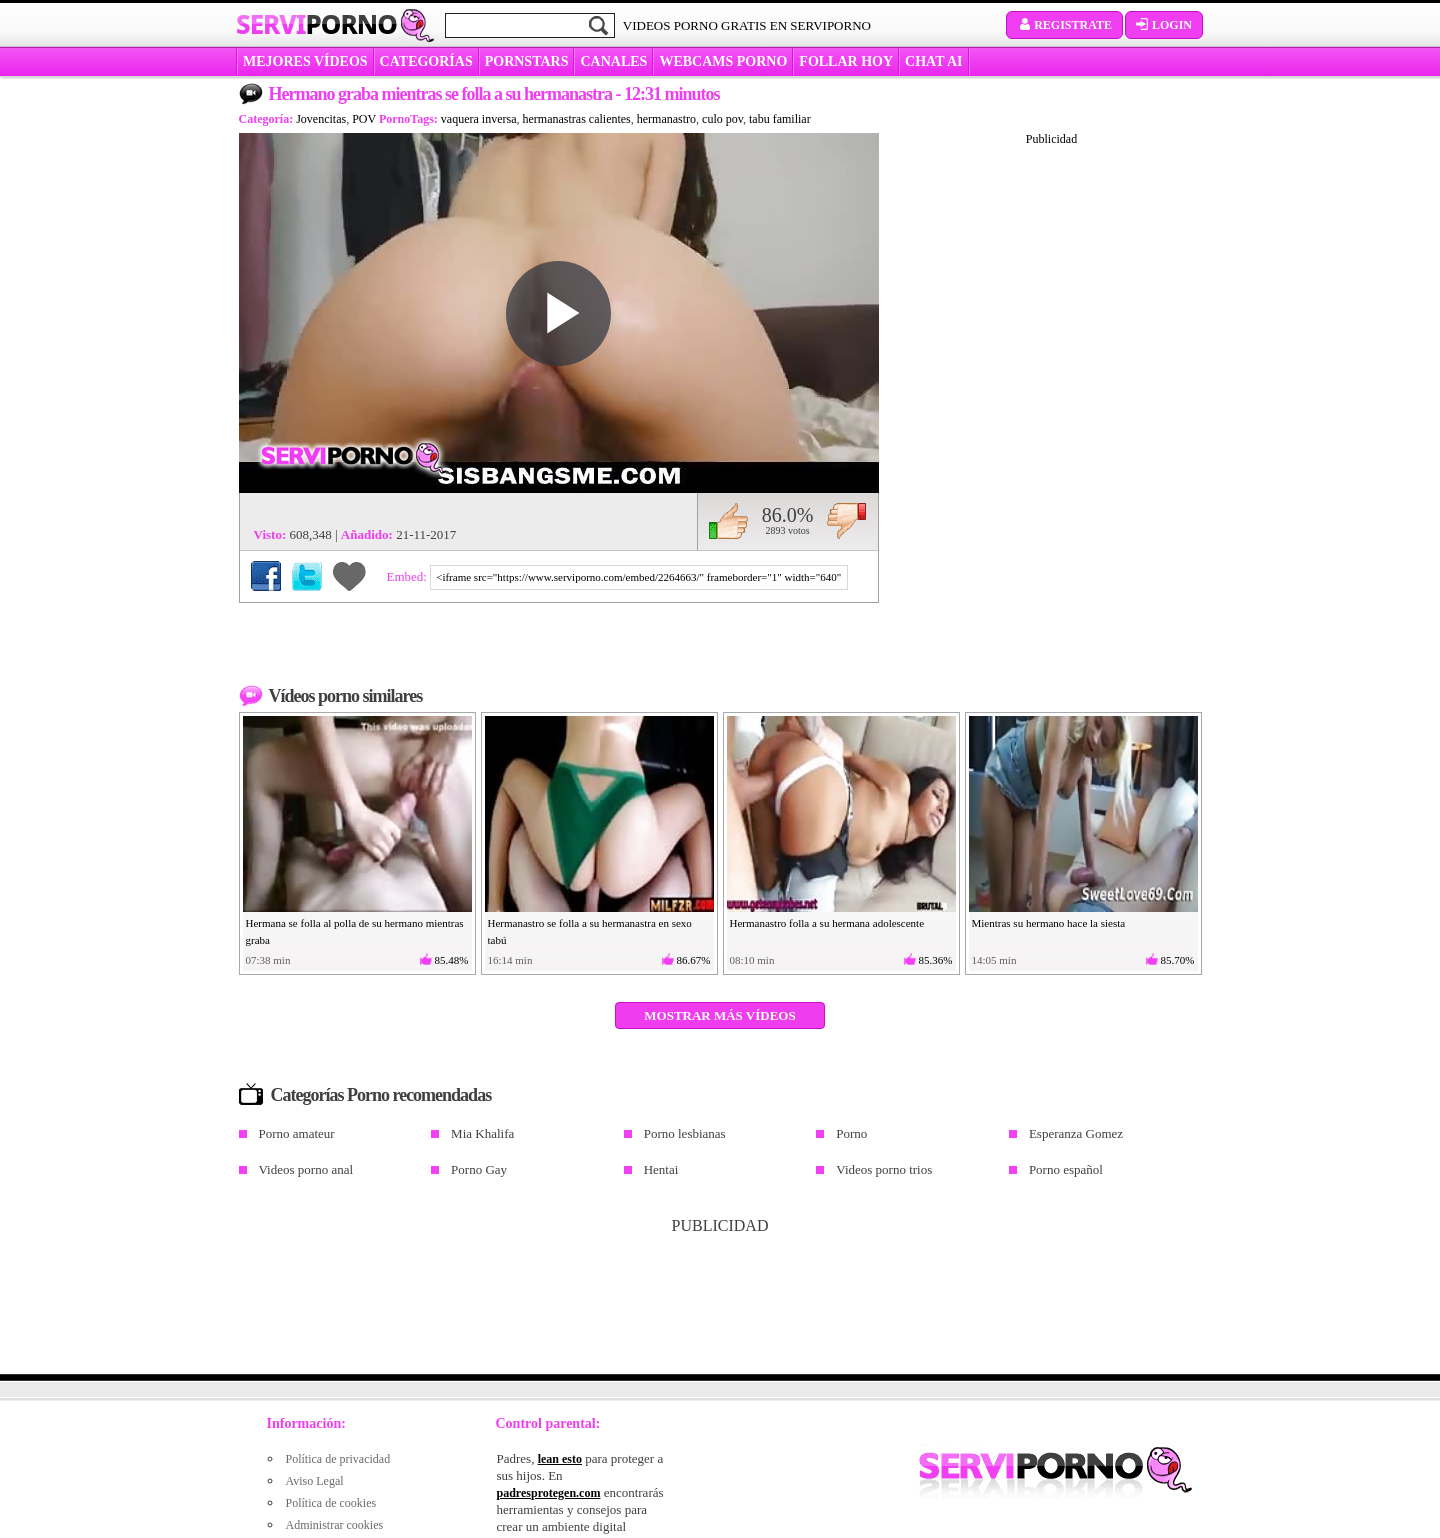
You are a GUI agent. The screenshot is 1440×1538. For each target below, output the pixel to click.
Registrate (1064, 25)
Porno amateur (297, 1133)
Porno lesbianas (685, 1133)
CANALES (613, 61)
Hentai (661, 1169)
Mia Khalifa (482, 1133)
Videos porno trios (884, 1169)
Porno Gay (479, 1169)
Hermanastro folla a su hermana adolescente (827, 923)
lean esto (560, 1459)
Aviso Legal (315, 1481)
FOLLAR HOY (846, 61)
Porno (851, 1133)
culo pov (722, 119)
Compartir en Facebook (266, 576)
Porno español (1066, 1169)
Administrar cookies (335, 1525)
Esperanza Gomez (1076, 1133)
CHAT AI (933, 61)
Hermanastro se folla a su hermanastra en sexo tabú (590, 931)
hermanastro (666, 119)
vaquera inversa (479, 119)
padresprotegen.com (549, 1493)
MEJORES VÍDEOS (305, 61)
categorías (426, 61)
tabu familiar (780, 119)
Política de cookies (331, 1503)
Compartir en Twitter (307, 576)
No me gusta (846, 521)
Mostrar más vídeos (719, 1015)
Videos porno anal (306, 1169)
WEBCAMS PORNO (723, 61)
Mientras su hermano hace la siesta (1049, 923)
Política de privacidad (338, 1459)
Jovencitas (321, 119)
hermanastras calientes (577, 119)
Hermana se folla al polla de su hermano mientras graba (355, 931)
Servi (316, 24)
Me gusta (728, 521)
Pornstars (527, 61)
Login (1164, 25)
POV (364, 119)
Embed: (409, 576)
